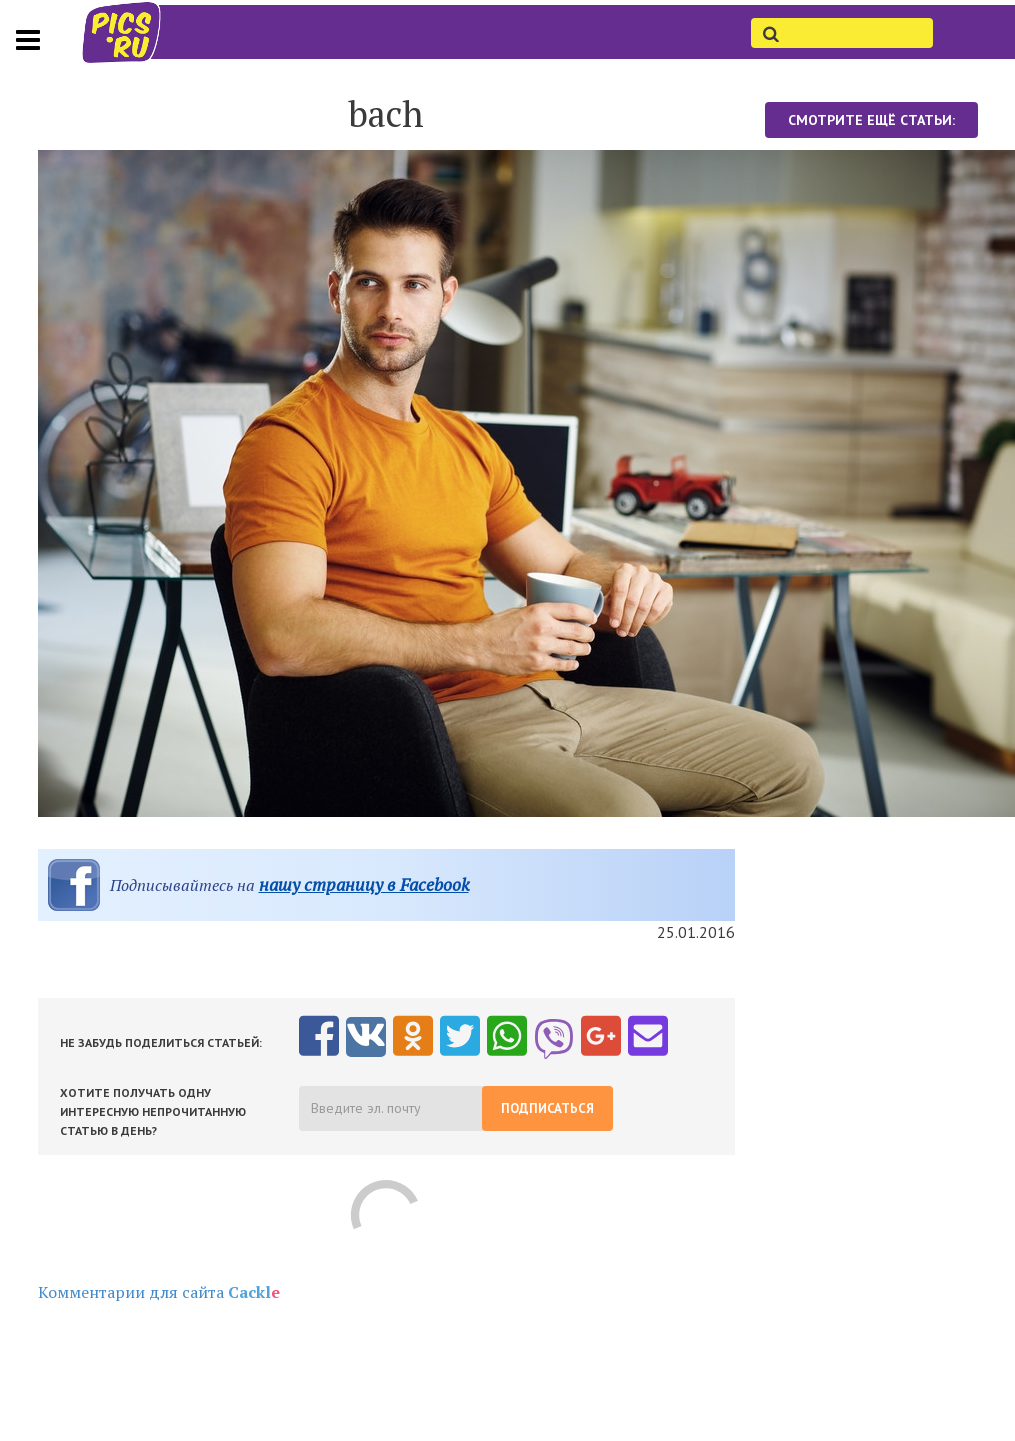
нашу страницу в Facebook (364, 884)
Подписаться (547, 1108)
